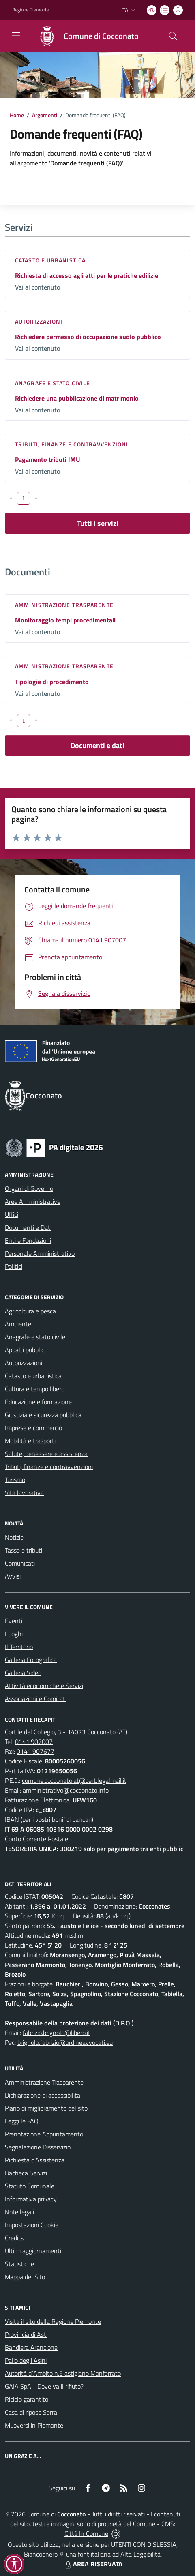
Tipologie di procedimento (52, 681)
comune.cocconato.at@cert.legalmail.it (74, 1780)
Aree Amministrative (32, 1201)
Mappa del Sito (25, 2277)
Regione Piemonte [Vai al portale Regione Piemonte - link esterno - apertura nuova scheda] (30, 9)
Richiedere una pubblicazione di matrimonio (77, 398)
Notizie (14, 1537)
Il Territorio (19, 1647)
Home (17, 115)
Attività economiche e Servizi (44, 1685)
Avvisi (13, 1576)
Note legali (19, 2212)
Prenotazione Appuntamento (44, 2134)
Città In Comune (86, 2533)
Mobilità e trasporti (30, 1441)
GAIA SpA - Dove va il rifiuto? (44, 2386)
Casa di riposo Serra (31, 2412)
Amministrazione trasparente (64, 605)
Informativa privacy (31, 2199)
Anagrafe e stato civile (52, 383)
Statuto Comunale (29, 2186)
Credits (14, 2238)
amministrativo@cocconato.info (66, 1790)
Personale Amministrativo (40, 1253)
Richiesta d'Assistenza (34, 2160)
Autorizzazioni (38, 321)
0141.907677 (35, 1751)
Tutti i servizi (97, 523)
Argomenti (44, 115)
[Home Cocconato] (84, 36)
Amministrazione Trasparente (44, 2082)
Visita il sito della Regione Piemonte (53, 2321)
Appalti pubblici (25, 1350)
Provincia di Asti (26, 2334)
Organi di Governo (29, 1188)
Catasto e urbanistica (50, 260)
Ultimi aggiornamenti (33, 2251)
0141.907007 (34, 1741)
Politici (13, 1266)
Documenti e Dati (28, 1227)
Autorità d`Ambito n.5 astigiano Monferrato (63, 2373)
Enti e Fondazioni (28, 1240)
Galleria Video (23, 1672)
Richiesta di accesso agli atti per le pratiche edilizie (86, 275)
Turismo (15, 1479)
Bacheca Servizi (26, 2173)
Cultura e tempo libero (34, 1389)
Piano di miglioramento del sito (46, 2108)
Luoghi (14, 1634)
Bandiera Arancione (31, 2347)
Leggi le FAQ (22, 2121)
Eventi (13, 1621)
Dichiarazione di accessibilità (42, 2095)
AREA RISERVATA (92, 2564)
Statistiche (19, 2264)
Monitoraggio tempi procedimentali (65, 620)
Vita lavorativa (24, 1492)
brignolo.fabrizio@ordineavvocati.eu (65, 2042)
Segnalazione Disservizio (38, 2147)
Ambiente (18, 1324)
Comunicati (20, 1563)
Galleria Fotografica (31, 1659)
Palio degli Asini (26, 2360)
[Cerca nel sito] (173, 36)
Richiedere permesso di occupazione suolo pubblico (88, 336)
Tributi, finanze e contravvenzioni (71, 444)
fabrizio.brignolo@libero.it (56, 2033)
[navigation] (16, 35)
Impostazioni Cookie (31, 2225)
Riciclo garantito (26, 2399)
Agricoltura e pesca (30, 1311)
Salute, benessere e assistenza (46, 1454)
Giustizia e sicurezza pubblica (43, 1415)
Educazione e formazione (38, 1402)
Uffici (11, 1214)
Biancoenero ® (43, 2554)
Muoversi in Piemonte (34, 2425)
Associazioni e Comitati (35, 1698)
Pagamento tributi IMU (47, 459)
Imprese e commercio (33, 1428)
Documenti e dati (97, 745)
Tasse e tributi (23, 1550)
